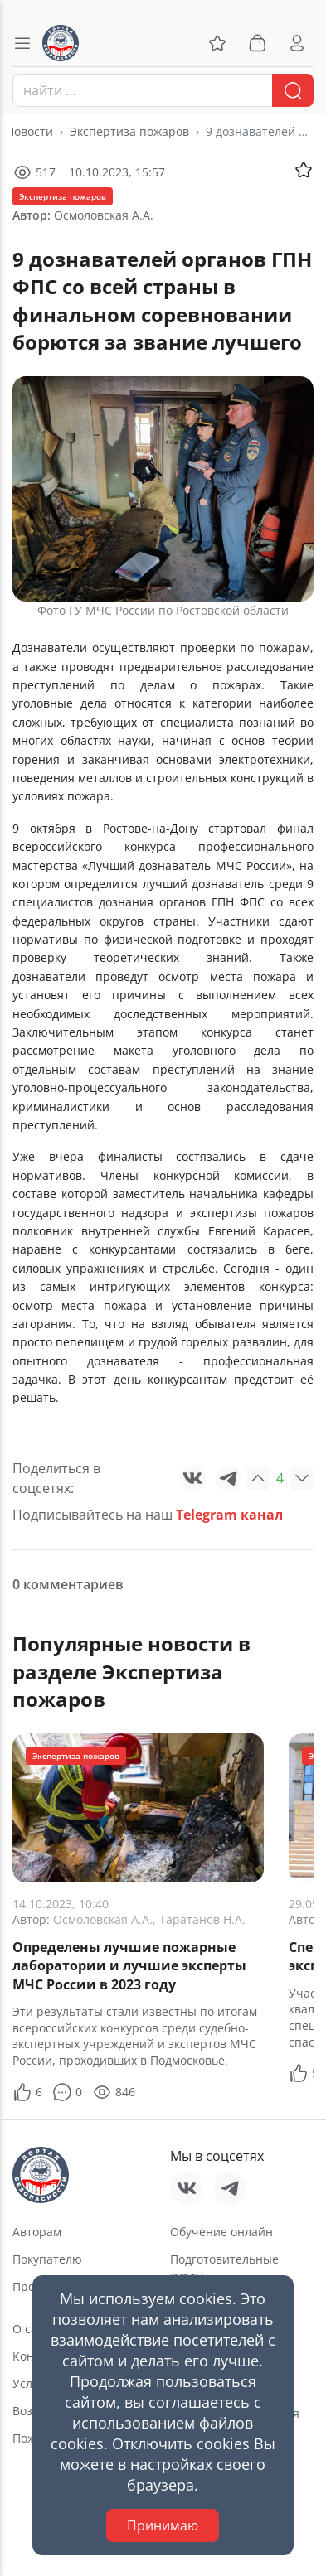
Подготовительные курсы (224, 2267)
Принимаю (162, 2525)
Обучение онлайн (221, 2232)
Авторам (36, 2232)
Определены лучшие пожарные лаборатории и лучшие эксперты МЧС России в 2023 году (129, 1966)
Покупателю (47, 2259)
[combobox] (163, 90)
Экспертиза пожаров (129, 131)
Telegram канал (229, 1514)
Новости (29, 131)
